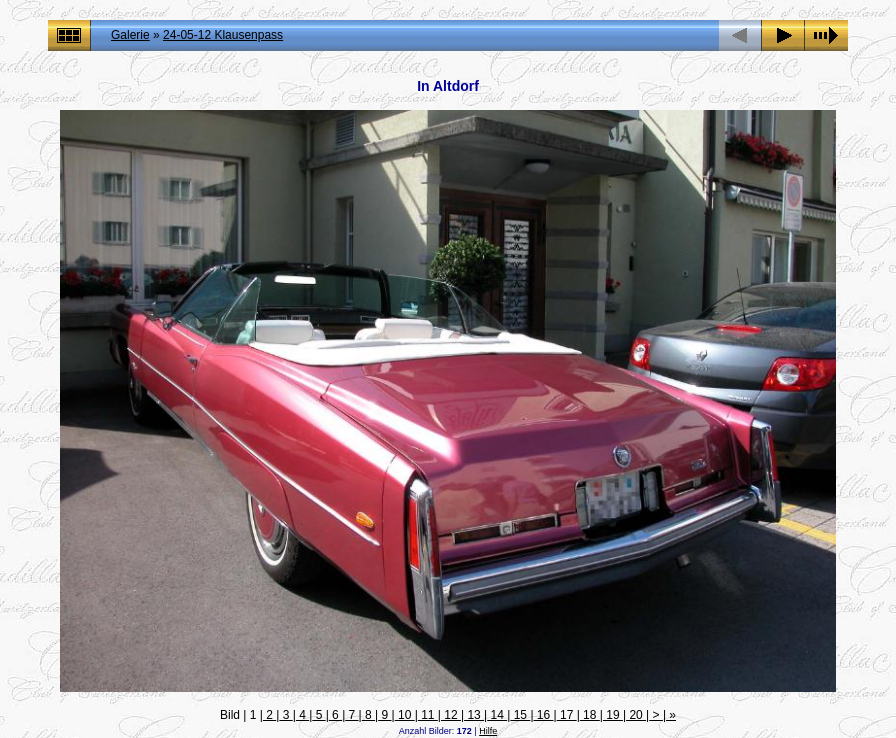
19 (613, 715)
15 (520, 715)
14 (497, 715)
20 (636, 715)
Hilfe (488, 731)
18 (590, 715)
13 (474, 715)
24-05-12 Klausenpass (223, 35)
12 (451, 715)
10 (405, 715)
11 (428, 715)
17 (567, 715)
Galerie (130, 35)
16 (544, 715)
